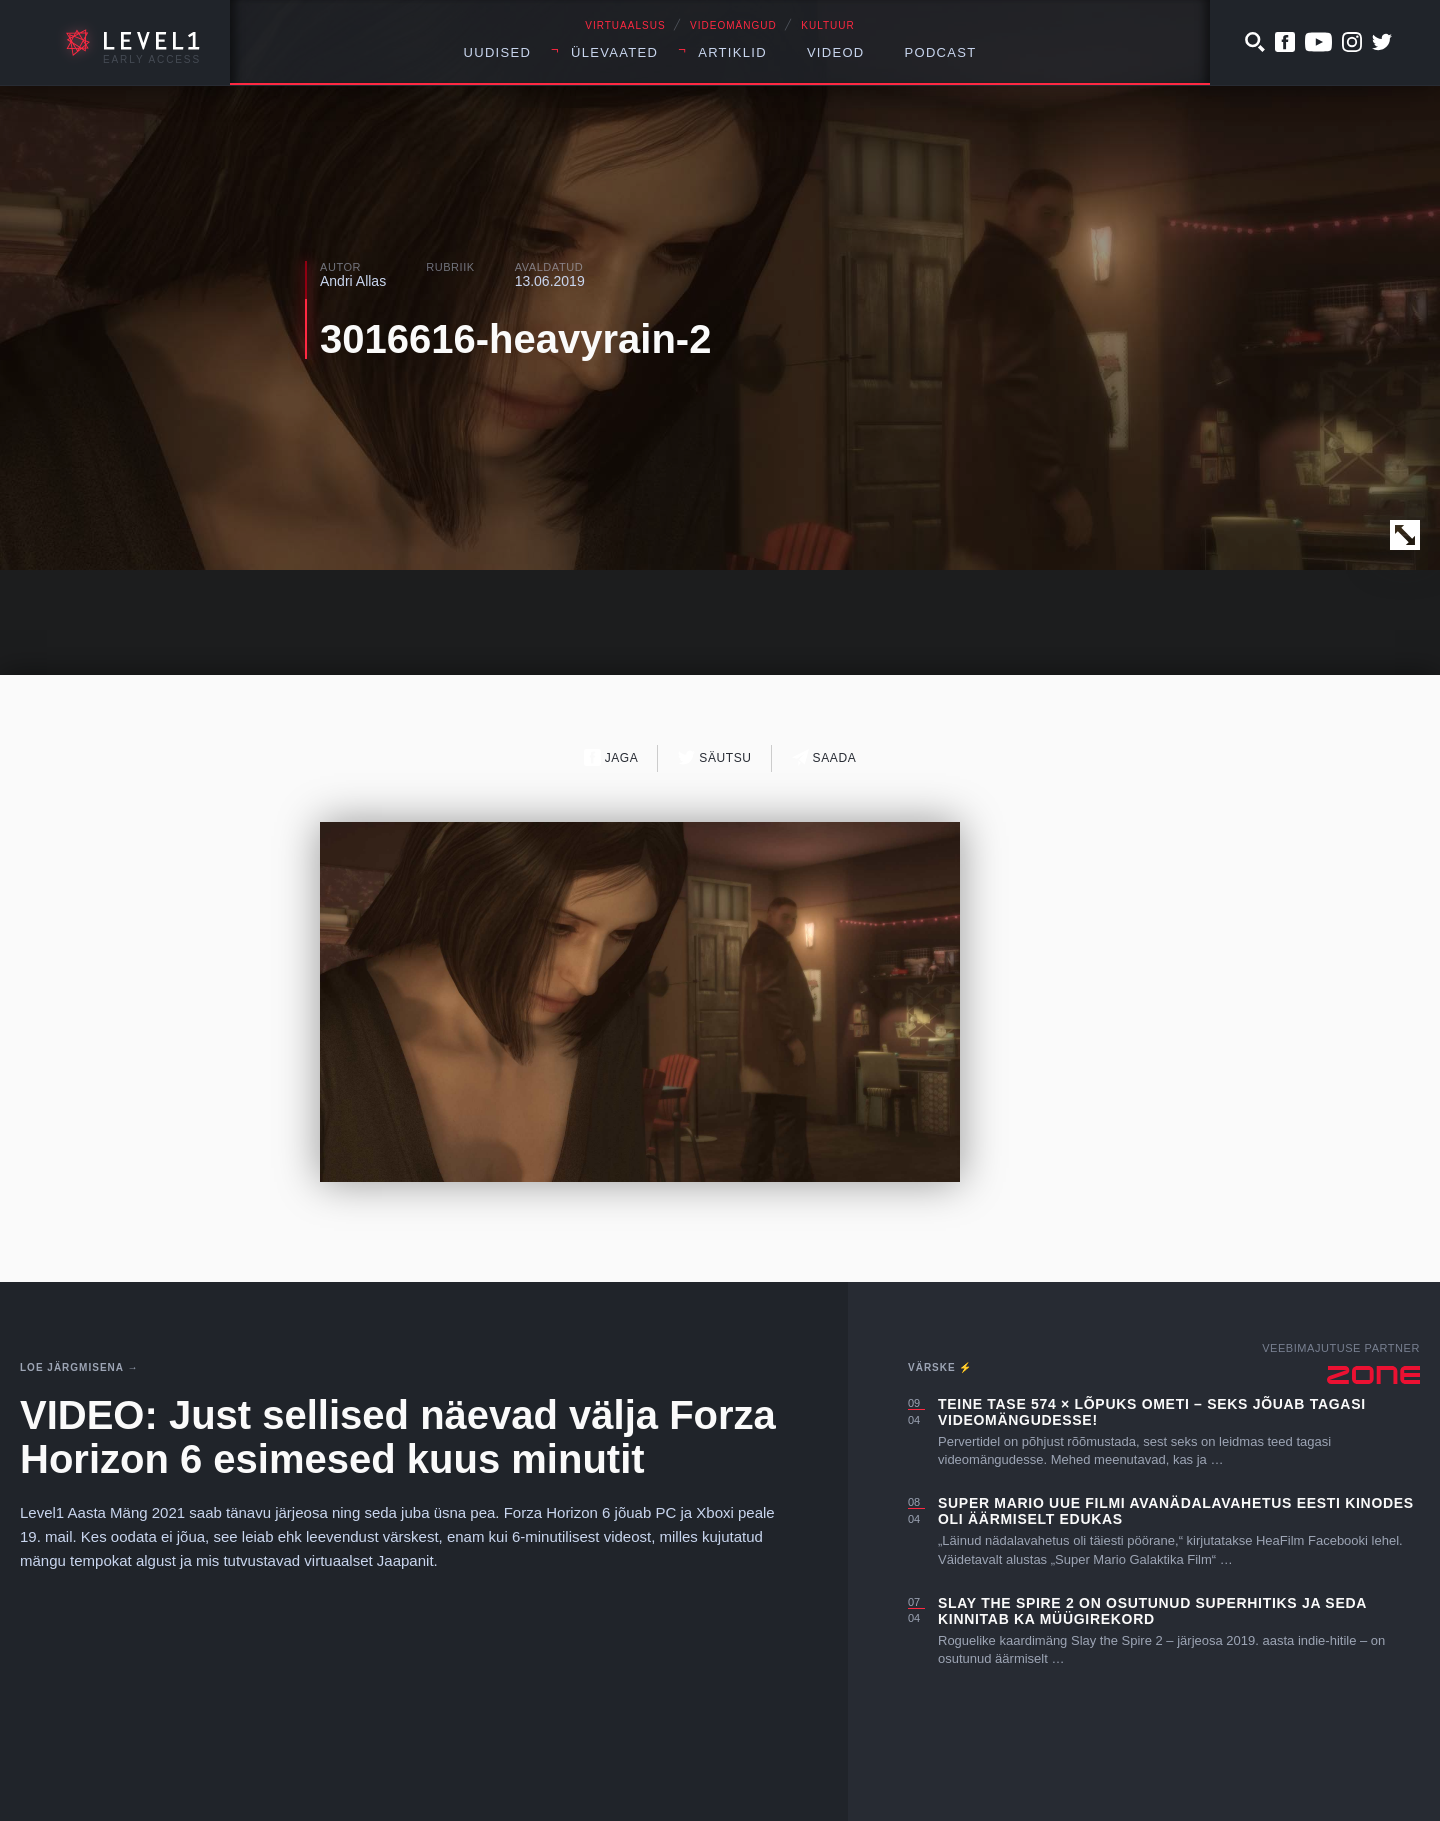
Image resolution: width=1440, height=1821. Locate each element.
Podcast (941, 52)
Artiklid (732, 52)
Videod (836, 52)
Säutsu (714, 757)
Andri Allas (353, 281)
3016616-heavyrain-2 (515, 339)
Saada (824, 757)
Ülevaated (614, 52)
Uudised (498, 52)
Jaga (611, 757)
